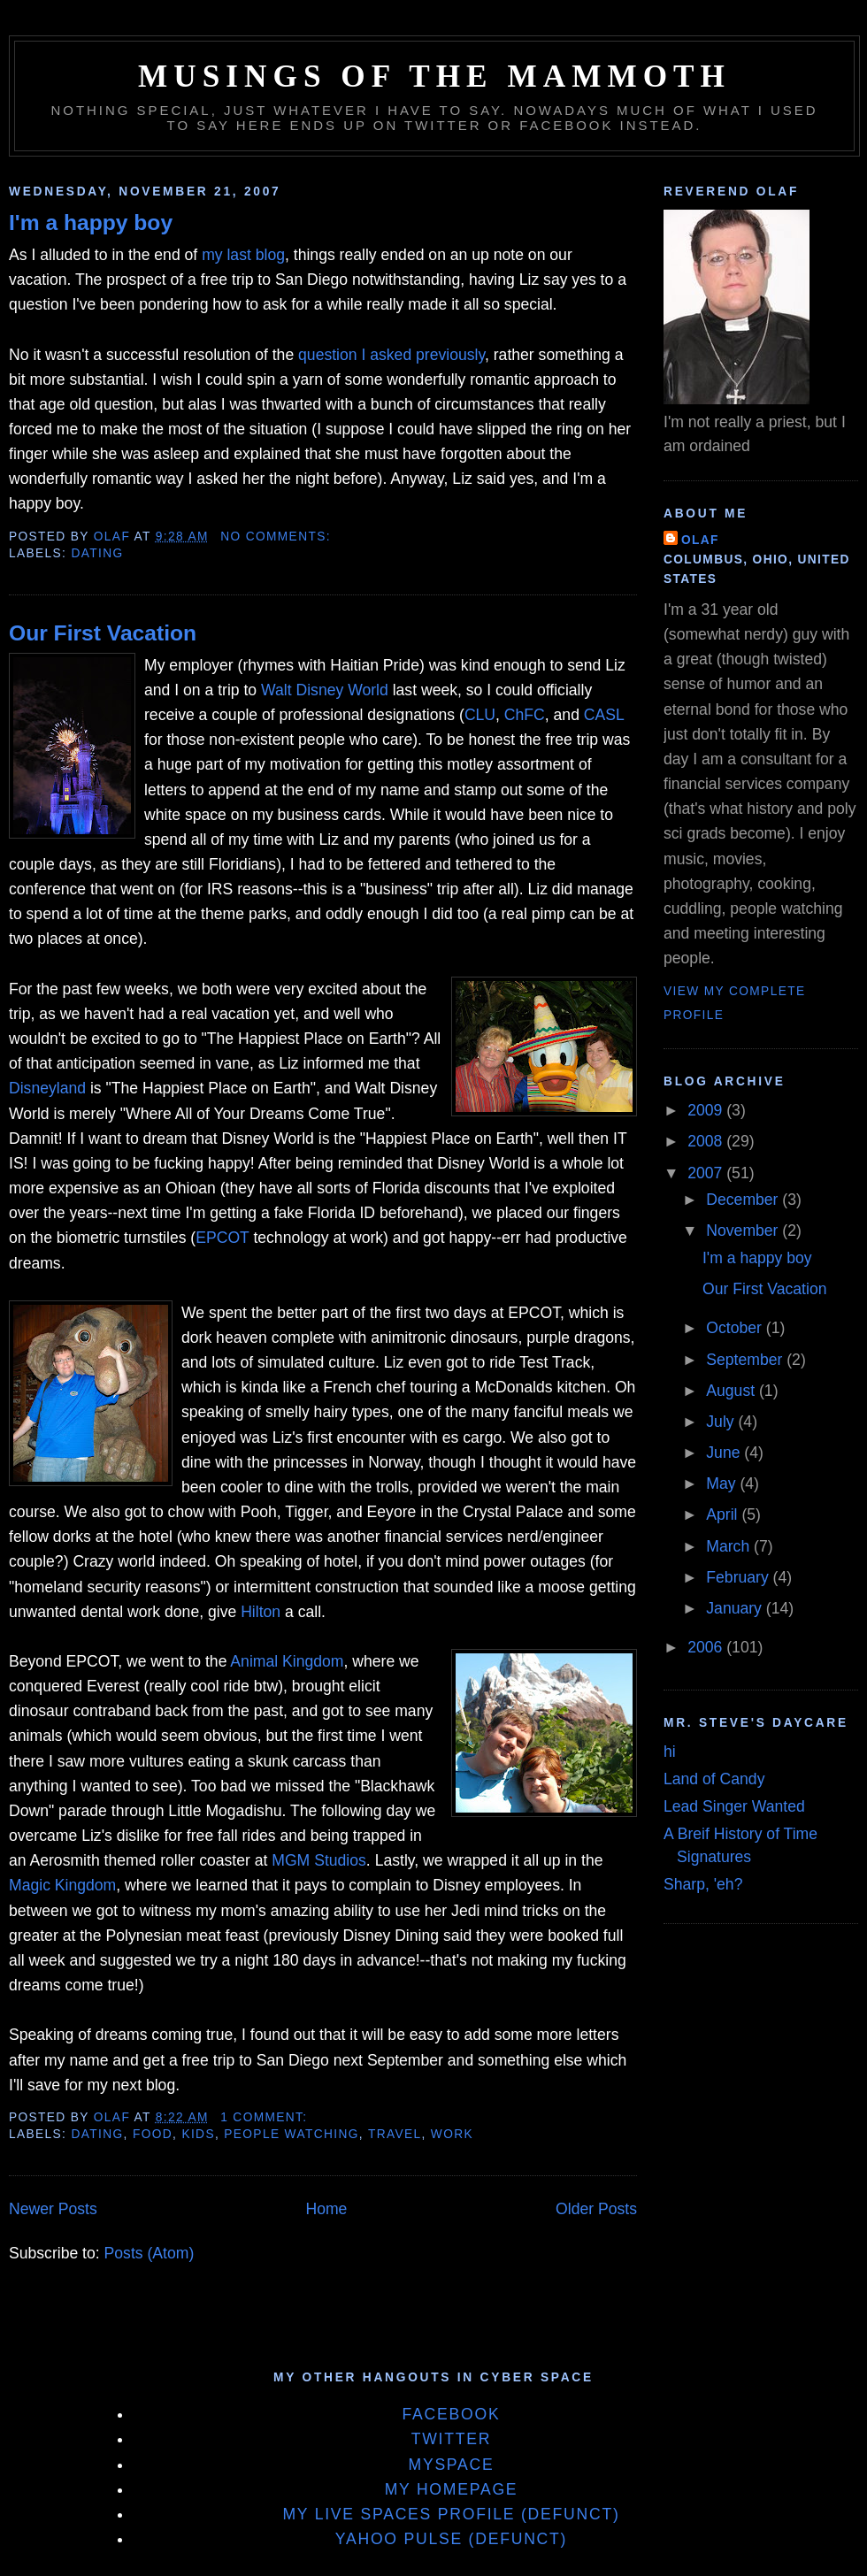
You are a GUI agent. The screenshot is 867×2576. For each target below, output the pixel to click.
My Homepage (451, 2489)
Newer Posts (53, 2209)
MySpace (451, 2464)
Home (326, 2209)
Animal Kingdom (286, 1661)
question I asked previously (391, 355)
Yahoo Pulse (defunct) (451, 2539)
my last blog (243, 255)
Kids (198, 2134)
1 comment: (266, 2117)
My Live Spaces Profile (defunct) (450, 2514)
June (725, 1452)
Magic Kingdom (62, 1885)
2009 (706, 1110)
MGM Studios (319, 1860)
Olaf (700, 540)
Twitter (451, 2439)
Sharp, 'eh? (703, 1884)
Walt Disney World (324, 690)
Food (153, 2134)
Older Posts (596, 2209)
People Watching (291, 2134)
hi (670, 1751)
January (735, 1608)
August (732, 1390)
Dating (97, 553)
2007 (706, 1173)
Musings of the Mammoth (434, 76)
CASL (604, 715)
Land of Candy (714, 1779)
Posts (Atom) (149, 2253)
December (744, 1199)
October (735, 1328)
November (744, 1230)
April (723, 1514)
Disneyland (47, 1088)
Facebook (452, 2414)
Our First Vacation (102, 633)
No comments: (277, 536)
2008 (706, 1141)
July (722, 1421)
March (730, 1546)
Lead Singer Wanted (734, 1806)
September (746, 1359)
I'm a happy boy (91, 222)
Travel (395, 2134)
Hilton (260, 1612)
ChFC (524, 715)
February (739, 1577)
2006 (706, 1647)
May (723, 1483)
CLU (479, 715)
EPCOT (222, 1237)
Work (452, 2134)
